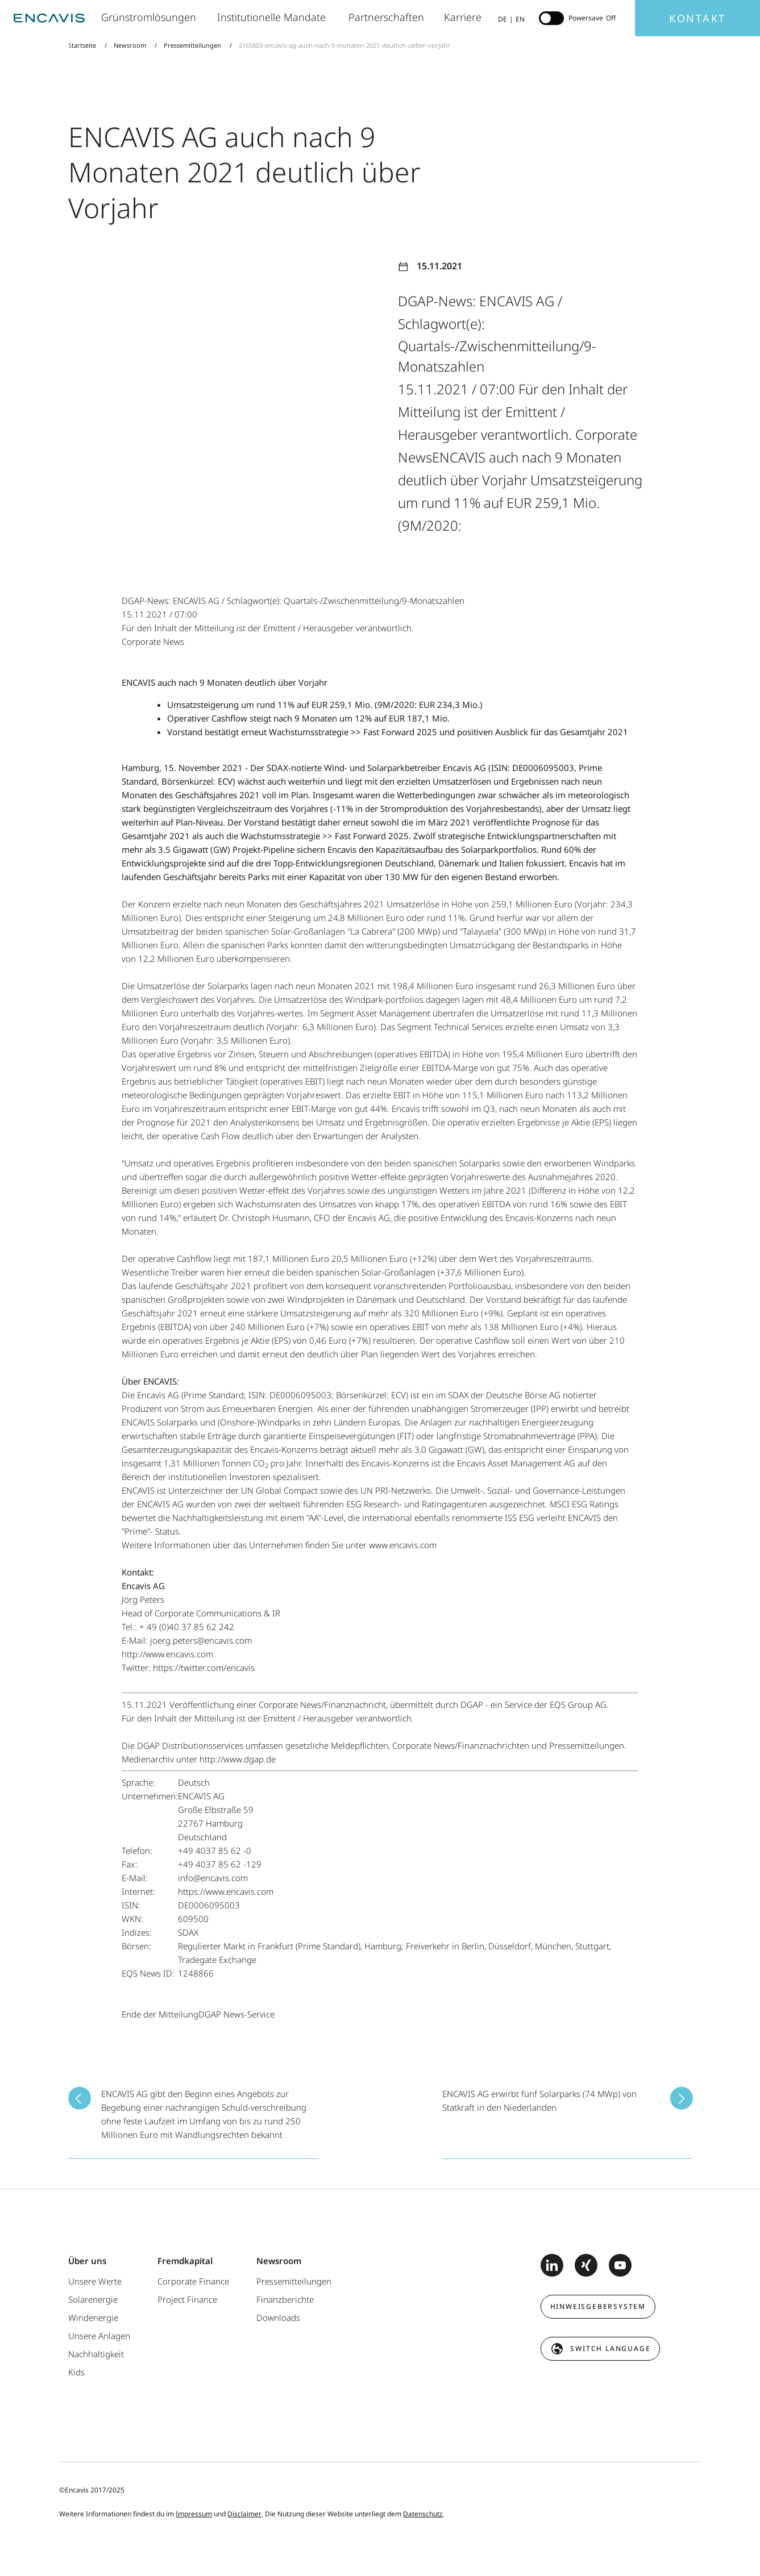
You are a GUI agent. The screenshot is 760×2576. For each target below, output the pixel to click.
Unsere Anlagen (99, 2335)
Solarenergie (93, 2299)
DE (502, 19)
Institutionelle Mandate (274, 17)
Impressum (194, 2514)
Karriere (464, 17)
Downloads (278, 2317)
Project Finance (187, 2299)
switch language (610, 2348)
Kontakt (697, 18)
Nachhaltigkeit (96, 2354)
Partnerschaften (387, 17)
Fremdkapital (185, 2260)
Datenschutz (423, 2514)
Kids (76, 2372)
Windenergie (93, 2317)
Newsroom (130, 45)
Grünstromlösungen (150, 17)
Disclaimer (244, 2514)
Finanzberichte (285, 2299)
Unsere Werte (95, 2281)
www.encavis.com (403, 1544)
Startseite (83, 45)
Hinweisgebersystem (598, 2306)
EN (520, 19)
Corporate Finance (193, 2281)
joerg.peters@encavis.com (201, 1640)
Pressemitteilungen (192, 45)
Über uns (87, 2260)
